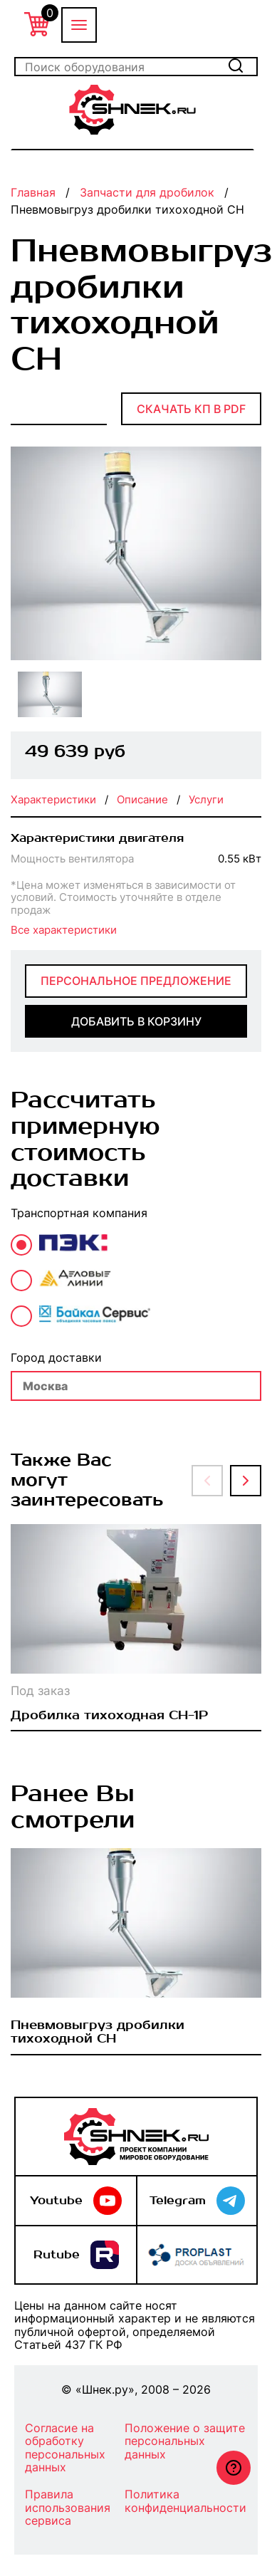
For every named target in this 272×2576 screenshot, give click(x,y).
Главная (33, 192)
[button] (207, 1480)
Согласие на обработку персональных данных (65, 2447)
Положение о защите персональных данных (185, 2441)
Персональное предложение (136, 981)
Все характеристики (64, 930)
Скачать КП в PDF (191, 409)
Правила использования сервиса (67, 2508)
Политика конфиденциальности (185, 2501)
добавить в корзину (136, 1021)
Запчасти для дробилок (147, 192)
